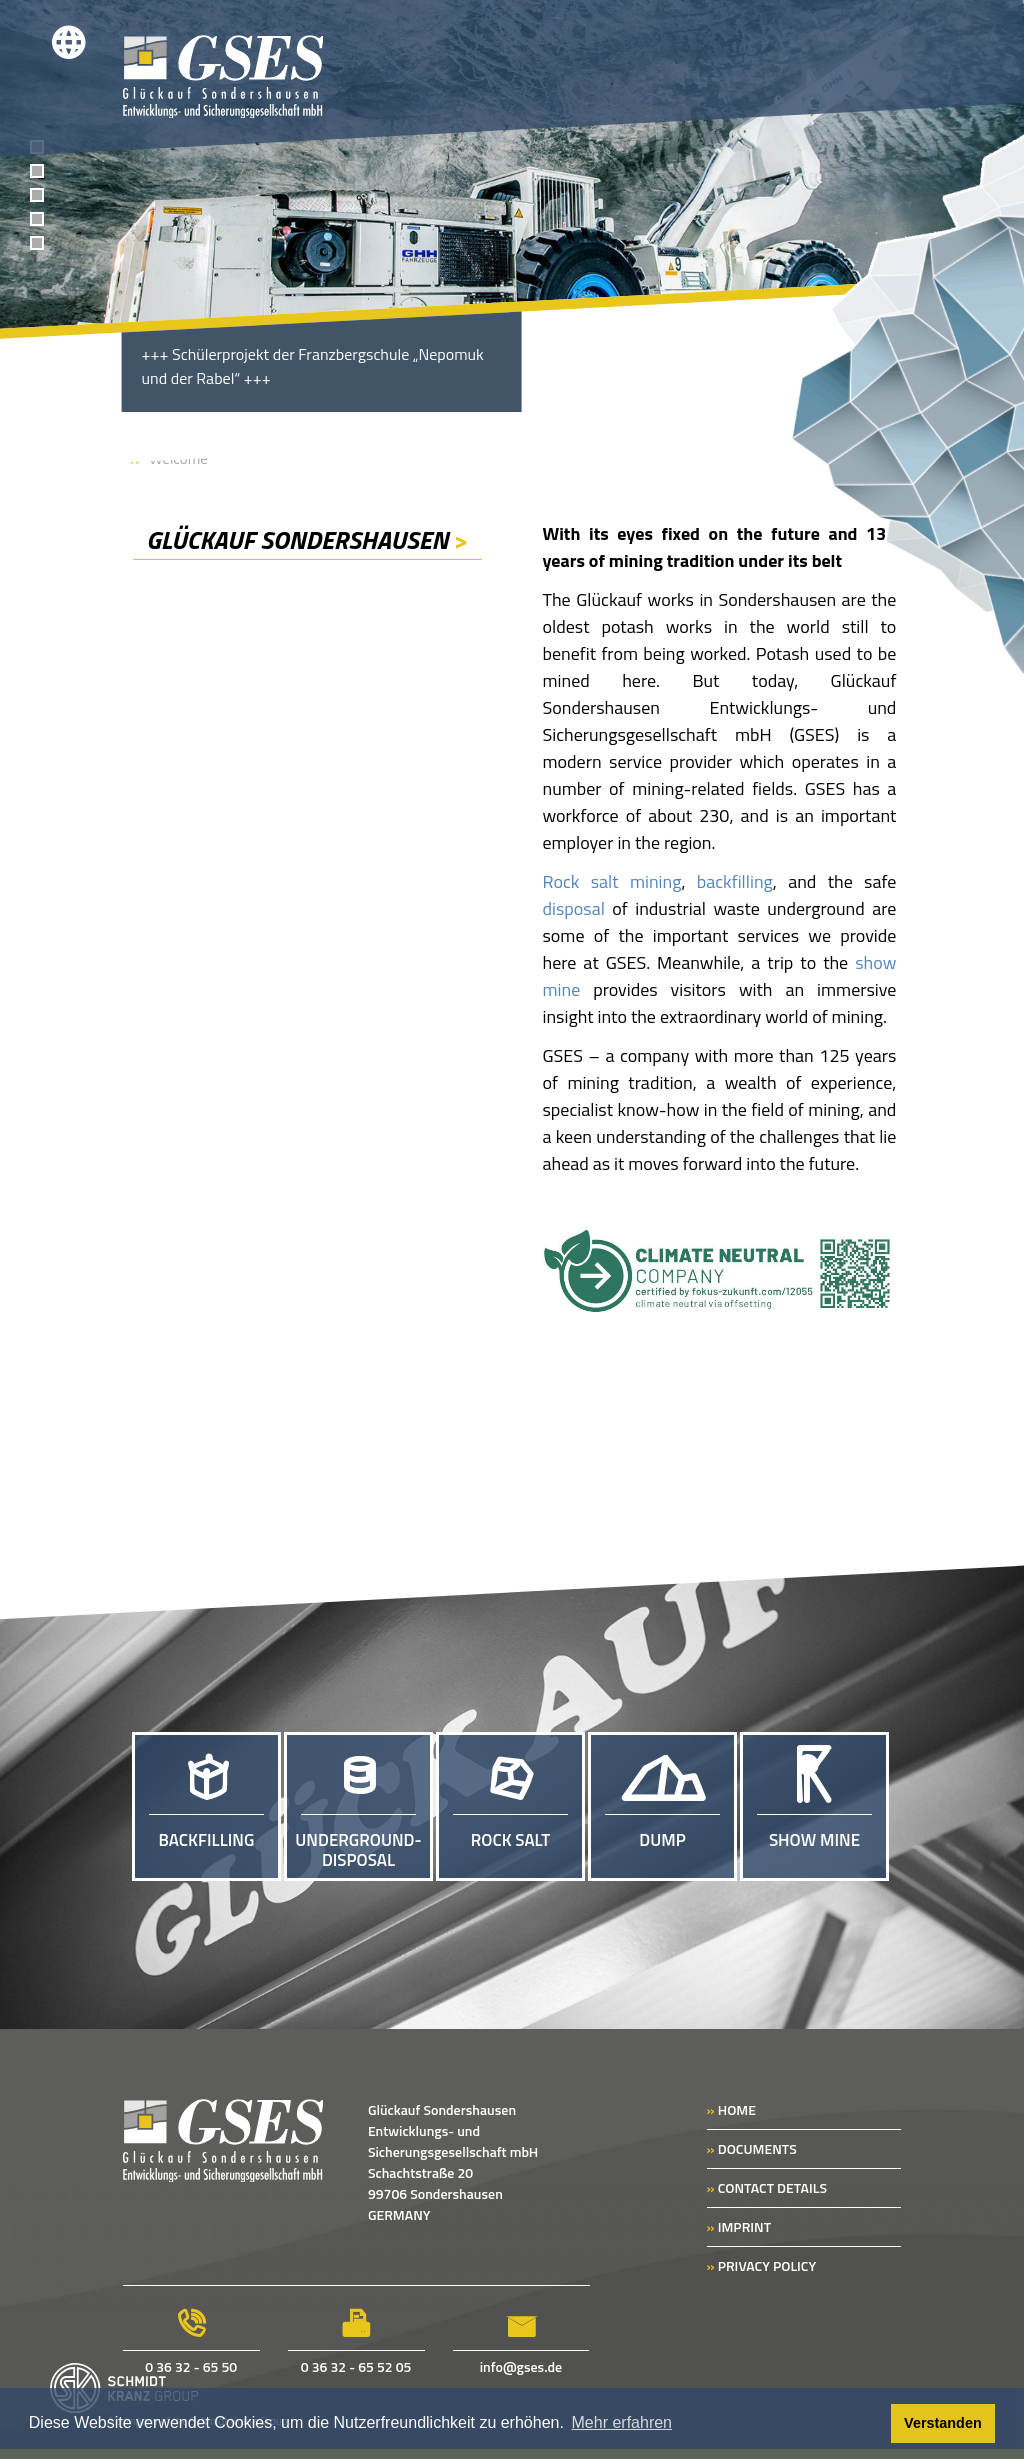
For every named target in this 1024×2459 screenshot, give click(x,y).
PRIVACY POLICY (762, 2265)
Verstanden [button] (943, 2423)
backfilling (735, 881)
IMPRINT (739, 2226)
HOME (731, 2109)
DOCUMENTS (752, 2148)
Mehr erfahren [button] (622, 2422)
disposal (573, 908)
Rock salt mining (611, 881)
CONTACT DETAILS (767, 2187)
